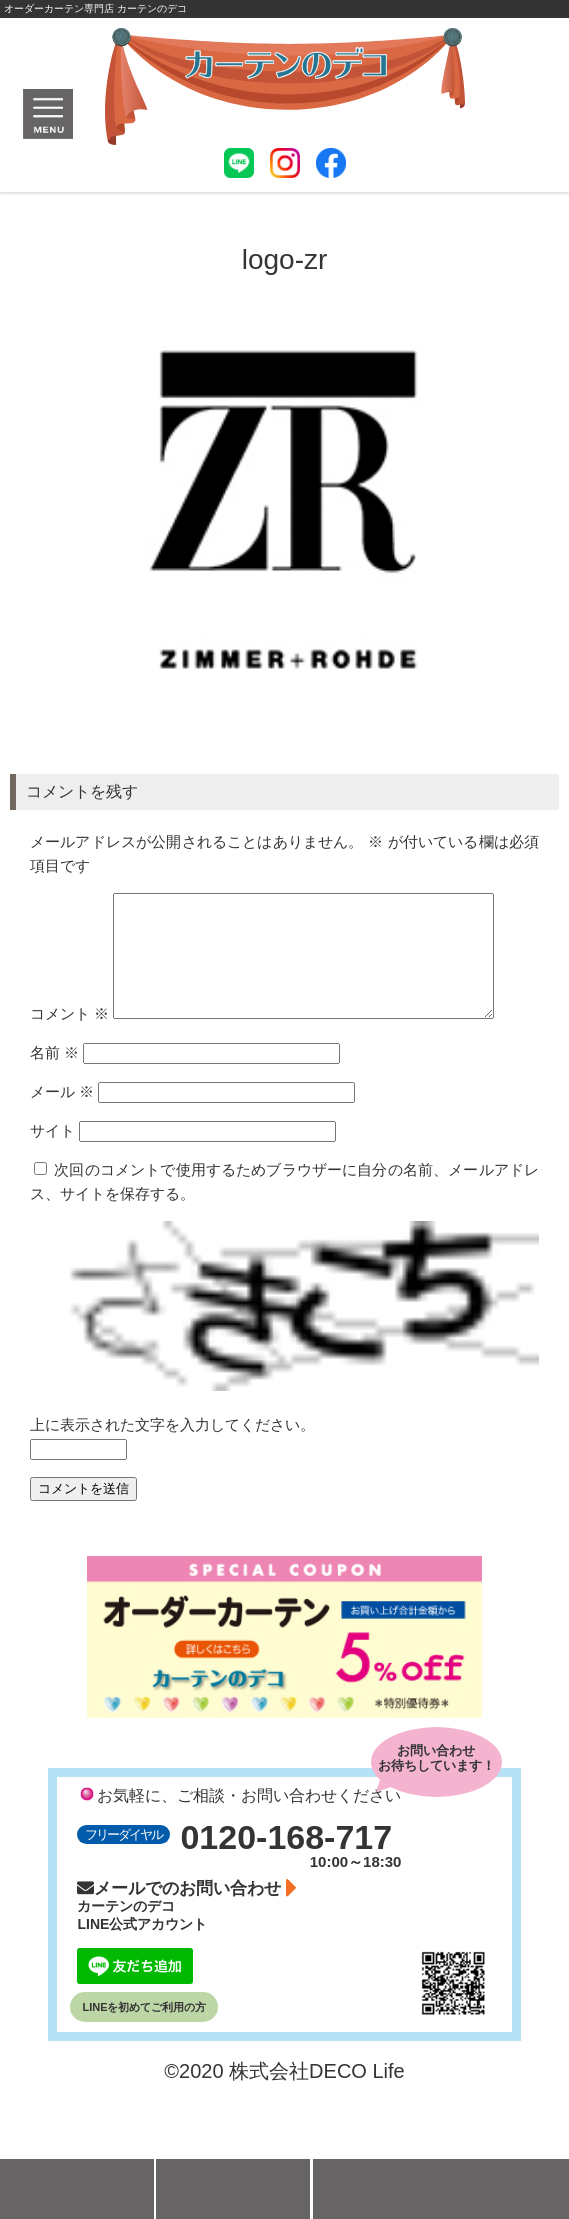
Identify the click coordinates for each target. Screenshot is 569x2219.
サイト (52, 1178)
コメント (284, 904)
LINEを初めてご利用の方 (144, 2055)
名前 (54, 1100)
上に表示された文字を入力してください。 (172, 1472)
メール (62, 1139)
